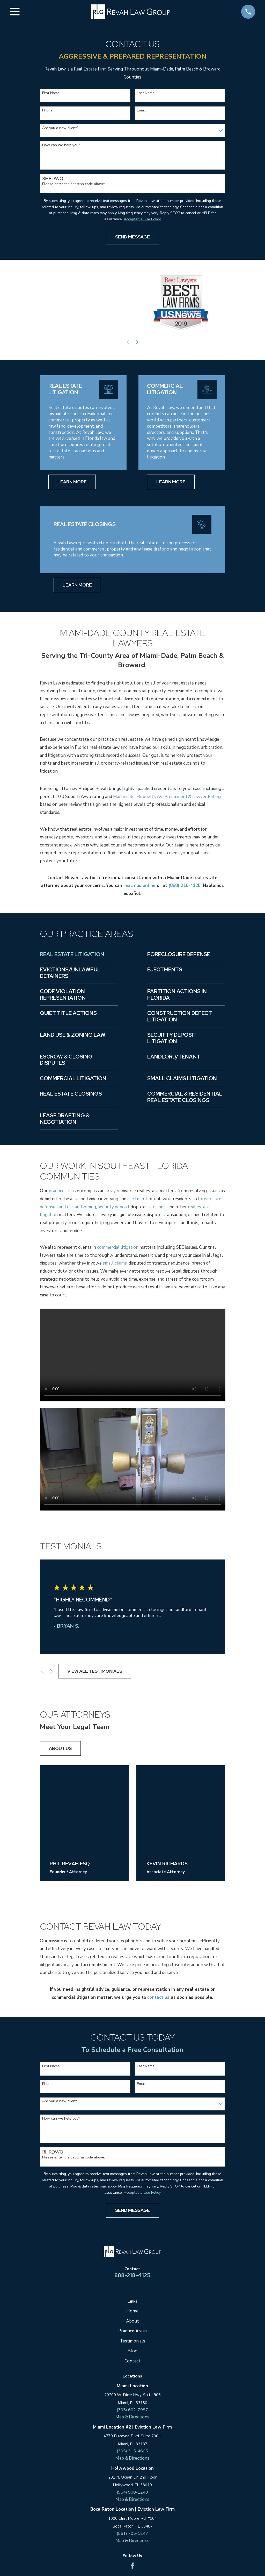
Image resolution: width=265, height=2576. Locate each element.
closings (157, 1207)
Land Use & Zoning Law (72, 1035)
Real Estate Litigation (72, 954)
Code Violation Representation (63, 994)
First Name (51, 93)
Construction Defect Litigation (179, 1016)
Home (132, 2311)
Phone (47, 110)
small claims (115, 1263)
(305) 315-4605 (132, 2451)
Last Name (145, 93)
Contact (132, 2361)
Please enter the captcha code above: (73, 184)
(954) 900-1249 (132, 2493)
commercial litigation (117, 1247)
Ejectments (164, 969)
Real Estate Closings (71, 1094)
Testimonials (132, 2341)
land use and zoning (76, 1207)
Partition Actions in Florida (177, 994)
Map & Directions (132, 2417)
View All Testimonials (94, 1671)
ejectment (137, 1199)
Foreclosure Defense (178, 954)
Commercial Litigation (73, 1078)
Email (141, 110)
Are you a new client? (60, 128)
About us (60, 1748)
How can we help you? (61, 145)
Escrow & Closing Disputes (66, 1060)
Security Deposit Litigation (172, 1038)
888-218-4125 (132, 2275)
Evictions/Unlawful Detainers (70, 972)
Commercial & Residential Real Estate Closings (184, 1097)
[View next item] (137, 342)
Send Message (132, 237)
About (132, 2321)
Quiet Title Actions (68, 1013)
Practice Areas (132, 2331)
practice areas (62, 1191)
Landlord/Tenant (173, 1057)
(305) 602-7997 (132, 2410)
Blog (132, 2351)
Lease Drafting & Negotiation (65, 1118)
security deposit (114, 1207)
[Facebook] (132, 2567)
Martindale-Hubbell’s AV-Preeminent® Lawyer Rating (167, 797)
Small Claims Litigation (182, 1078)
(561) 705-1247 (132, 2534)
